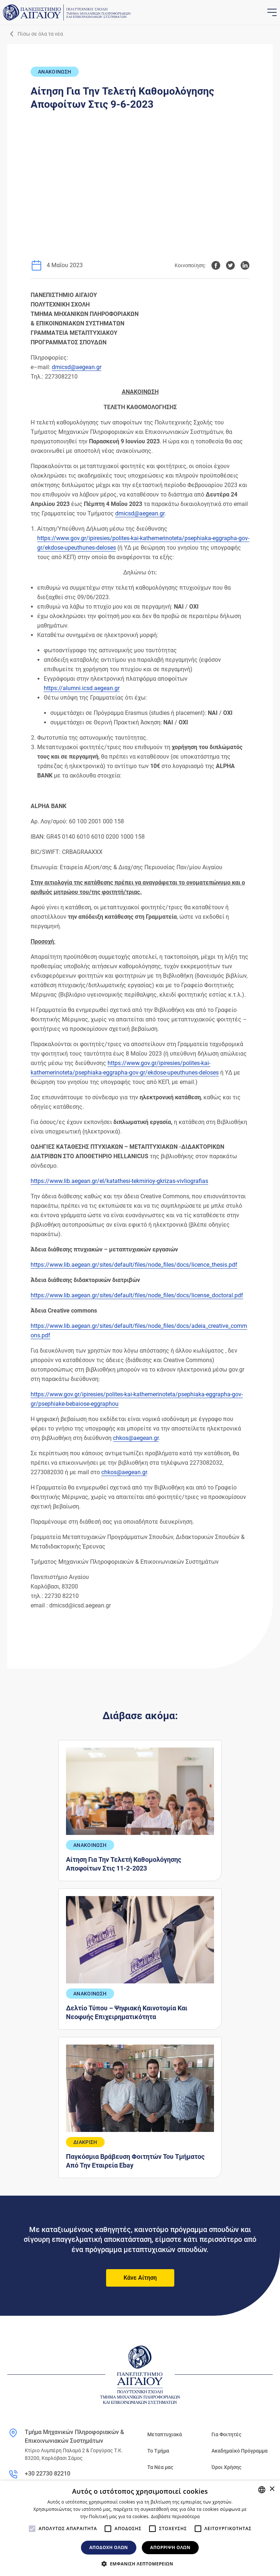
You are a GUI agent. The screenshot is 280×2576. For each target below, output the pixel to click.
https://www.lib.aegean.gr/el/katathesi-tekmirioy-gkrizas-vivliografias (119, 1181)
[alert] (140, 2528)
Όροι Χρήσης (226, 2467)
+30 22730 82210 (47, 2473)
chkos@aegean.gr (136, 1438)
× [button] (272, 2489)
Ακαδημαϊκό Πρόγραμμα (239, 2451)
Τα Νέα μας (160, 2467)
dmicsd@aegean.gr (76, 367)
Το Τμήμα (158, 2451)
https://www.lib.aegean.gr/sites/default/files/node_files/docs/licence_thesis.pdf (134, 1264)
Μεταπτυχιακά (164, 2434)
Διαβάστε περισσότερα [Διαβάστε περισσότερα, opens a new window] (175, 2516)
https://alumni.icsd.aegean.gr (82, 688)
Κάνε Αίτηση (140, 2277)
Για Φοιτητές (226, 2434)
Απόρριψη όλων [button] (170, 2547)
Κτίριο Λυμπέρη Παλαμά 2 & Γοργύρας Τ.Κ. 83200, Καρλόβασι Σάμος (74, 2454)
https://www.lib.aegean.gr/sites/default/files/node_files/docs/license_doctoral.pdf (137, 1295)
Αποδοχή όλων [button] (108, 2547)
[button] (140, 2563)
